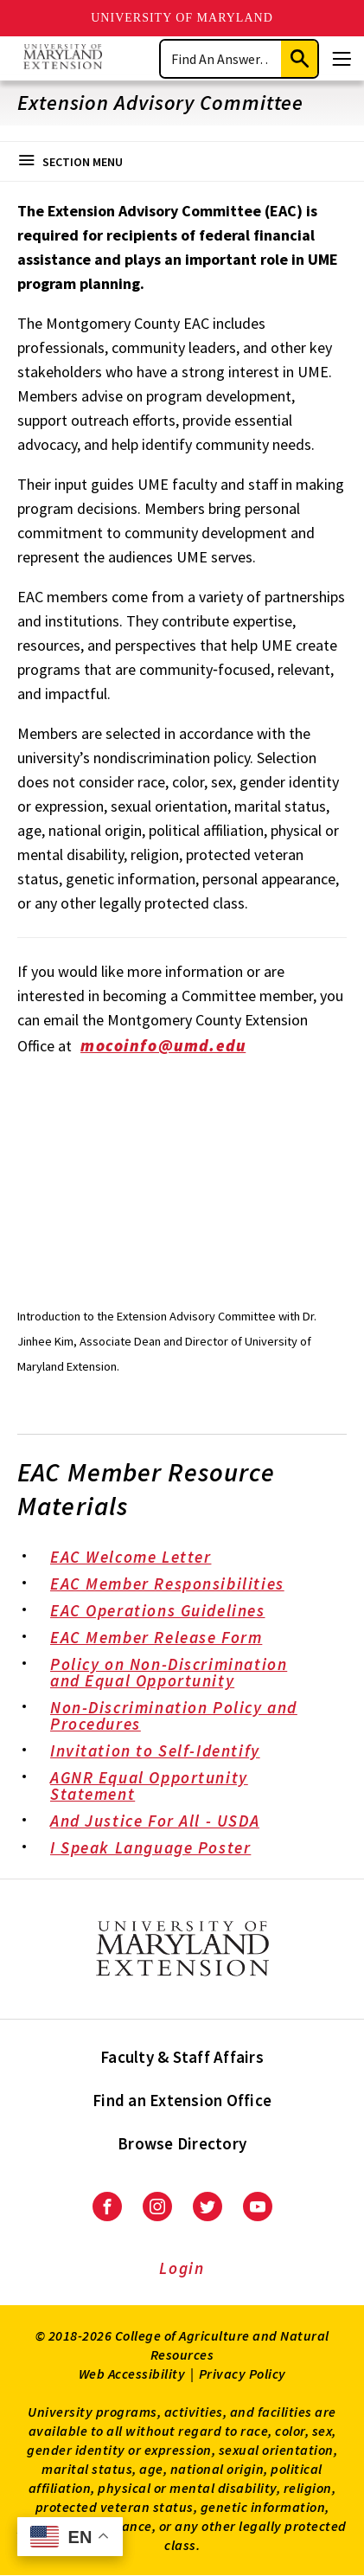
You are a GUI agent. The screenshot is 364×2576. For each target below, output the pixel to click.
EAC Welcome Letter (142, 1558)
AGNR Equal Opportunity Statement (189, 1787)
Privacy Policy (242, 2373)
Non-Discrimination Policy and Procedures (189, 1717)
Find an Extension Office (182, 2100)
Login (182, 2268)
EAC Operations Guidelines (169, 1612)
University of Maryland (182, 17)
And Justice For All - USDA (167, 1822)
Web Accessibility (132, 2373)
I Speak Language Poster (162, 1849)
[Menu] (341, 59)
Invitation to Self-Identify (167, 1752)
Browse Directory (182, 2143)
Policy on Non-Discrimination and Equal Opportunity (189, 1674)
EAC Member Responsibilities (179, 1585)
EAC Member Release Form (168, 1639)
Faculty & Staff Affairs (182, 2056)
